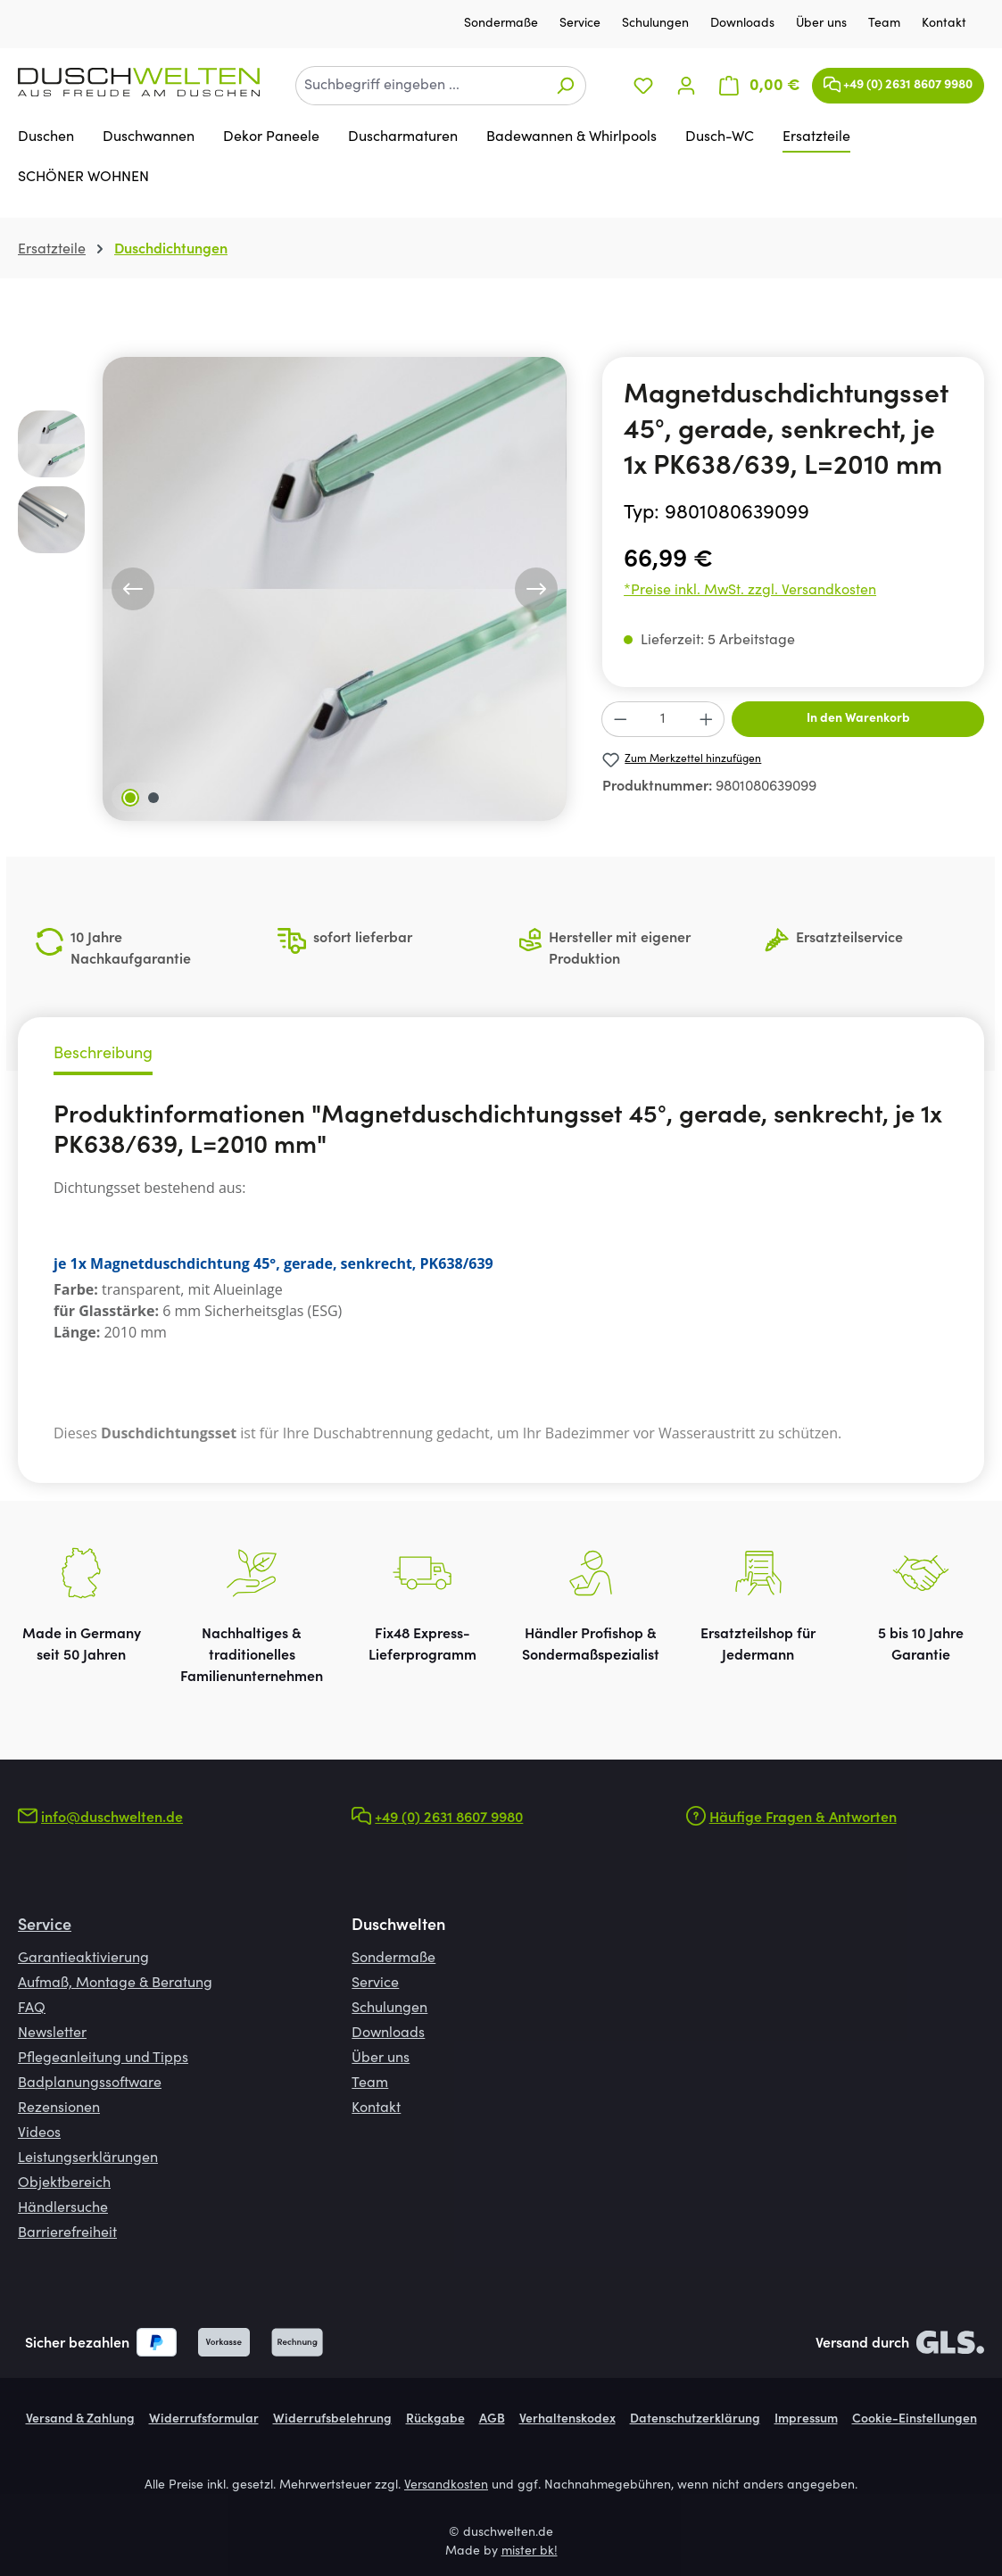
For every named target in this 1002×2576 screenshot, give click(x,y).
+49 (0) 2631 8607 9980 (898, 80)
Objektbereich (64, 2183)
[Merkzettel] (643, 86)
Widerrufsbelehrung (332, 2420)
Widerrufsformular (204, 2420)
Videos (39, 2133)
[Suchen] (565, 85)
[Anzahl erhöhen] (706, 719)
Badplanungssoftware (89, 2083)
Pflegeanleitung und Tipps (103, 2058)
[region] (292, 589)
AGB (492, 2420)
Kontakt (944, 24)
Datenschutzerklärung (695, 2420)
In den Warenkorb (858, 719)
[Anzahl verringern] (620, 719)
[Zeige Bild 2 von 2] (153, 797)
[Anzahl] (663, 719)
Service (581, 24)
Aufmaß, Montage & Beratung (115, 1983)
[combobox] (420, 85)
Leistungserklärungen (88, 2158)
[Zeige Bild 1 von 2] (130, 797)
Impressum (806, 2420)
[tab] (103, 1057)
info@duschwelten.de (112, 1818)
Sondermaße (503, 24)
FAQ (32, 2008)
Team (886, 24)
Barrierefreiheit (67, 2233)
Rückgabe (435, 2420)
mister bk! (529, 2552)
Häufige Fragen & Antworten (803, 1818)
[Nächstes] (536, 588)
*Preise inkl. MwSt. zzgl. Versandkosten (750, 591)
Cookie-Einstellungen (914, 2420)
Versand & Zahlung (80, 2420)
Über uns (823, 24)
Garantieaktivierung (83, 1958)
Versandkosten (446, 2486)
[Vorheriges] (133, 588)
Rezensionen (59, 2108)
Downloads (744, 24)
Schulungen (657, 24)
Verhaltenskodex (567, 2420)
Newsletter (52, 2033)
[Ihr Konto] (686, 86)
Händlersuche (63, 2208)
